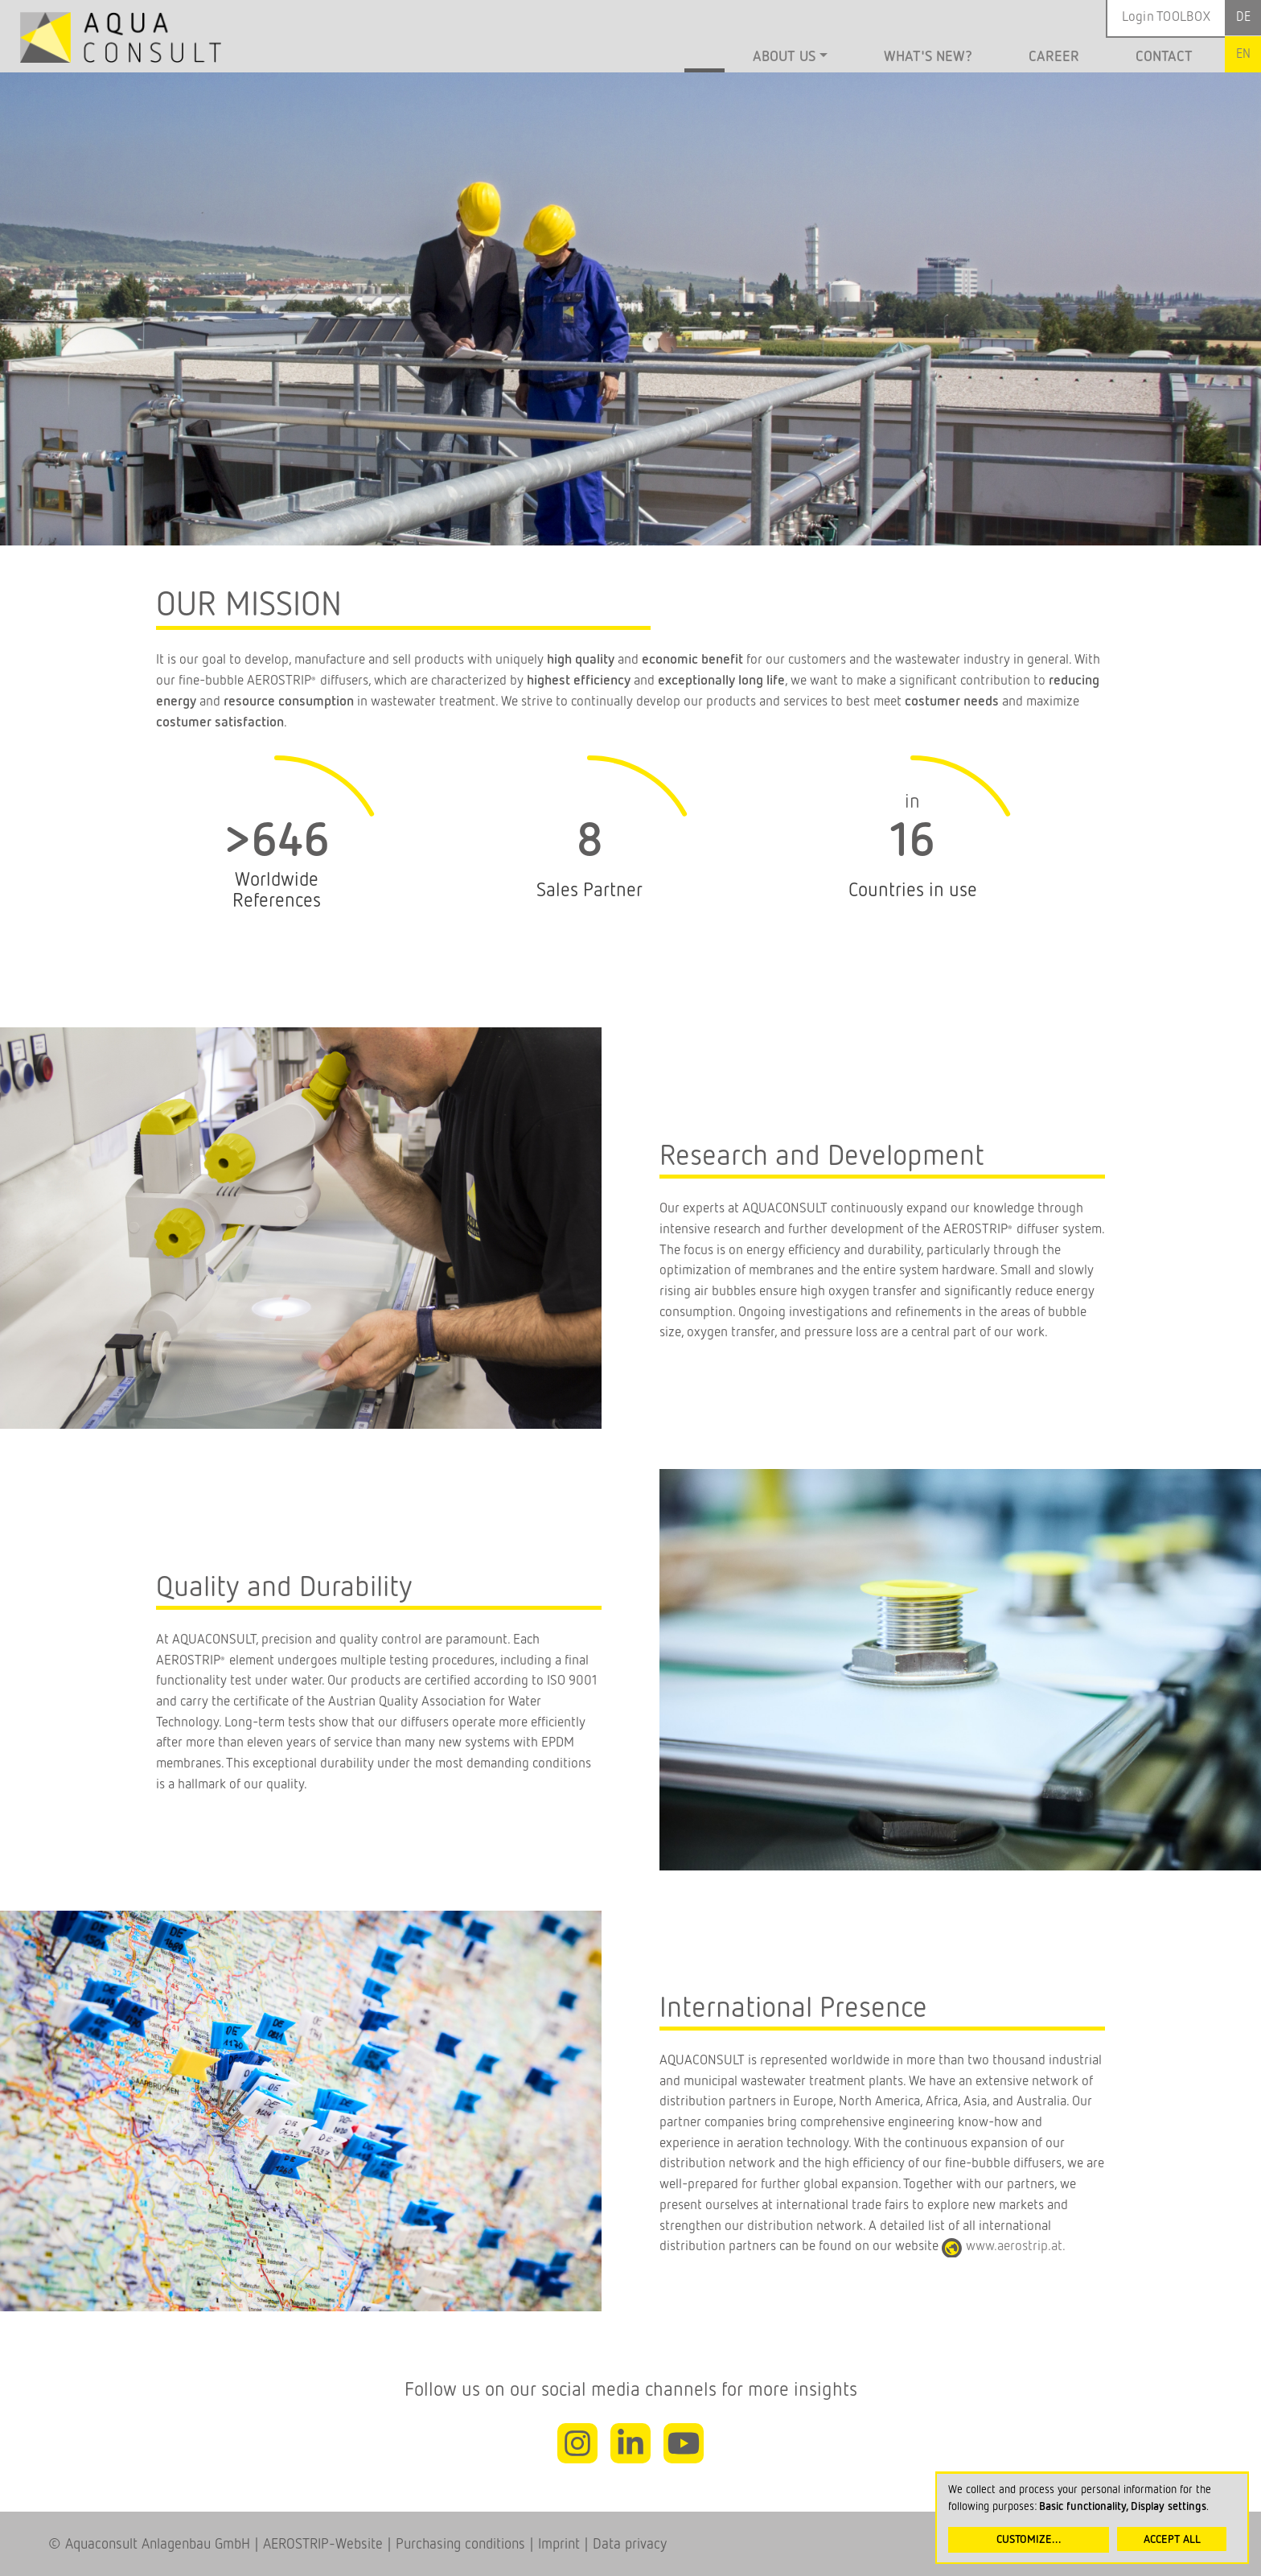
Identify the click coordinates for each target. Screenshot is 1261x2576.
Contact (1164, 57)
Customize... (1029, 2539)
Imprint (557, 2544)
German (1243, 17)
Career (1054, 57)
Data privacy (630, 2544)
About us (784, 57)
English (1243, 54)
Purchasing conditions (460, 2544)
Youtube (683, 2447)
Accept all (1172, 2539)
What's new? (928, 57)
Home (704, 59)
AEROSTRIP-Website (323, 2544)
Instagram (577, 2447)
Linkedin (630, 2447)
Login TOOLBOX (1166, 17)
